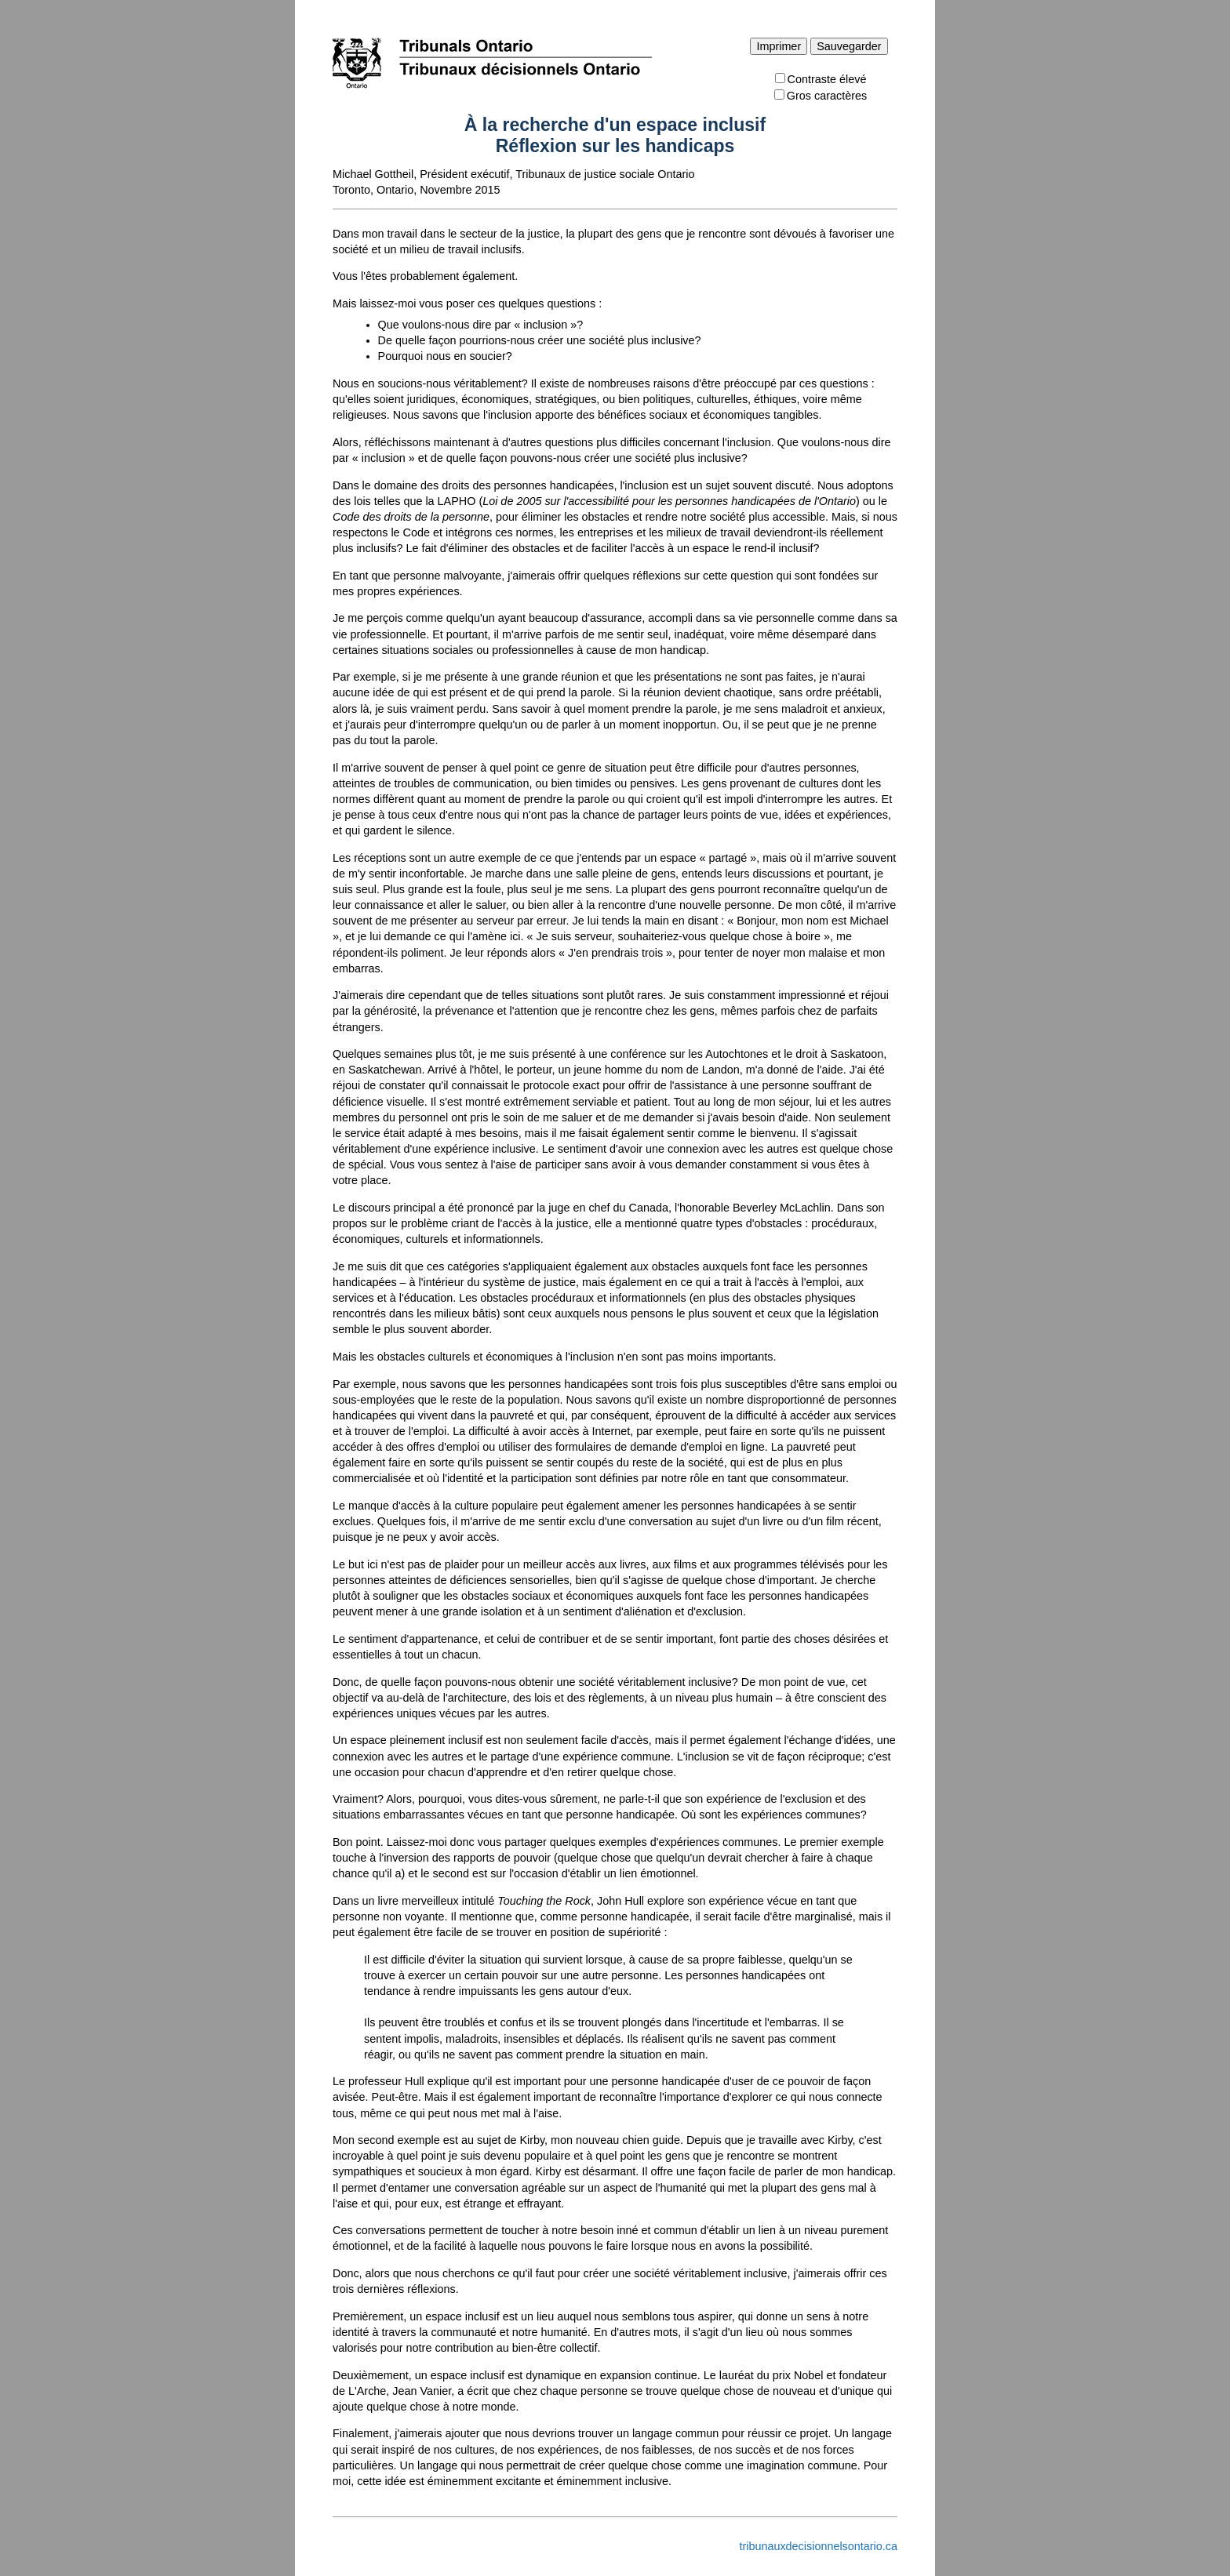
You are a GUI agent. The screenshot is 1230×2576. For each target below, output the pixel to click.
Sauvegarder (849, 46)
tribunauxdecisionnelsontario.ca (818, 2546)
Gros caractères (820, 95)
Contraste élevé (821, 79)
